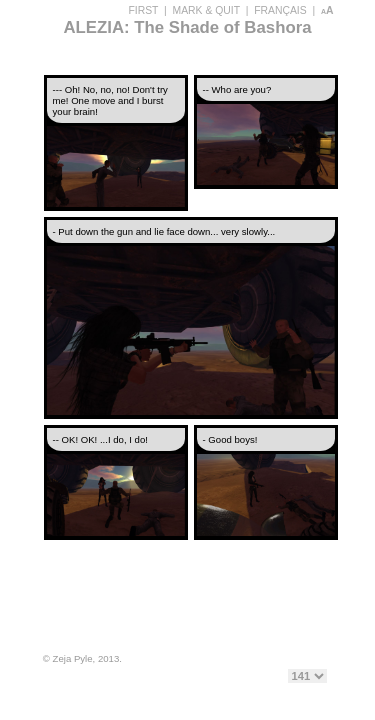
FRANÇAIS (280, 10)
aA (327, 10)
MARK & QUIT (206, 10)
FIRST (143, 10)
